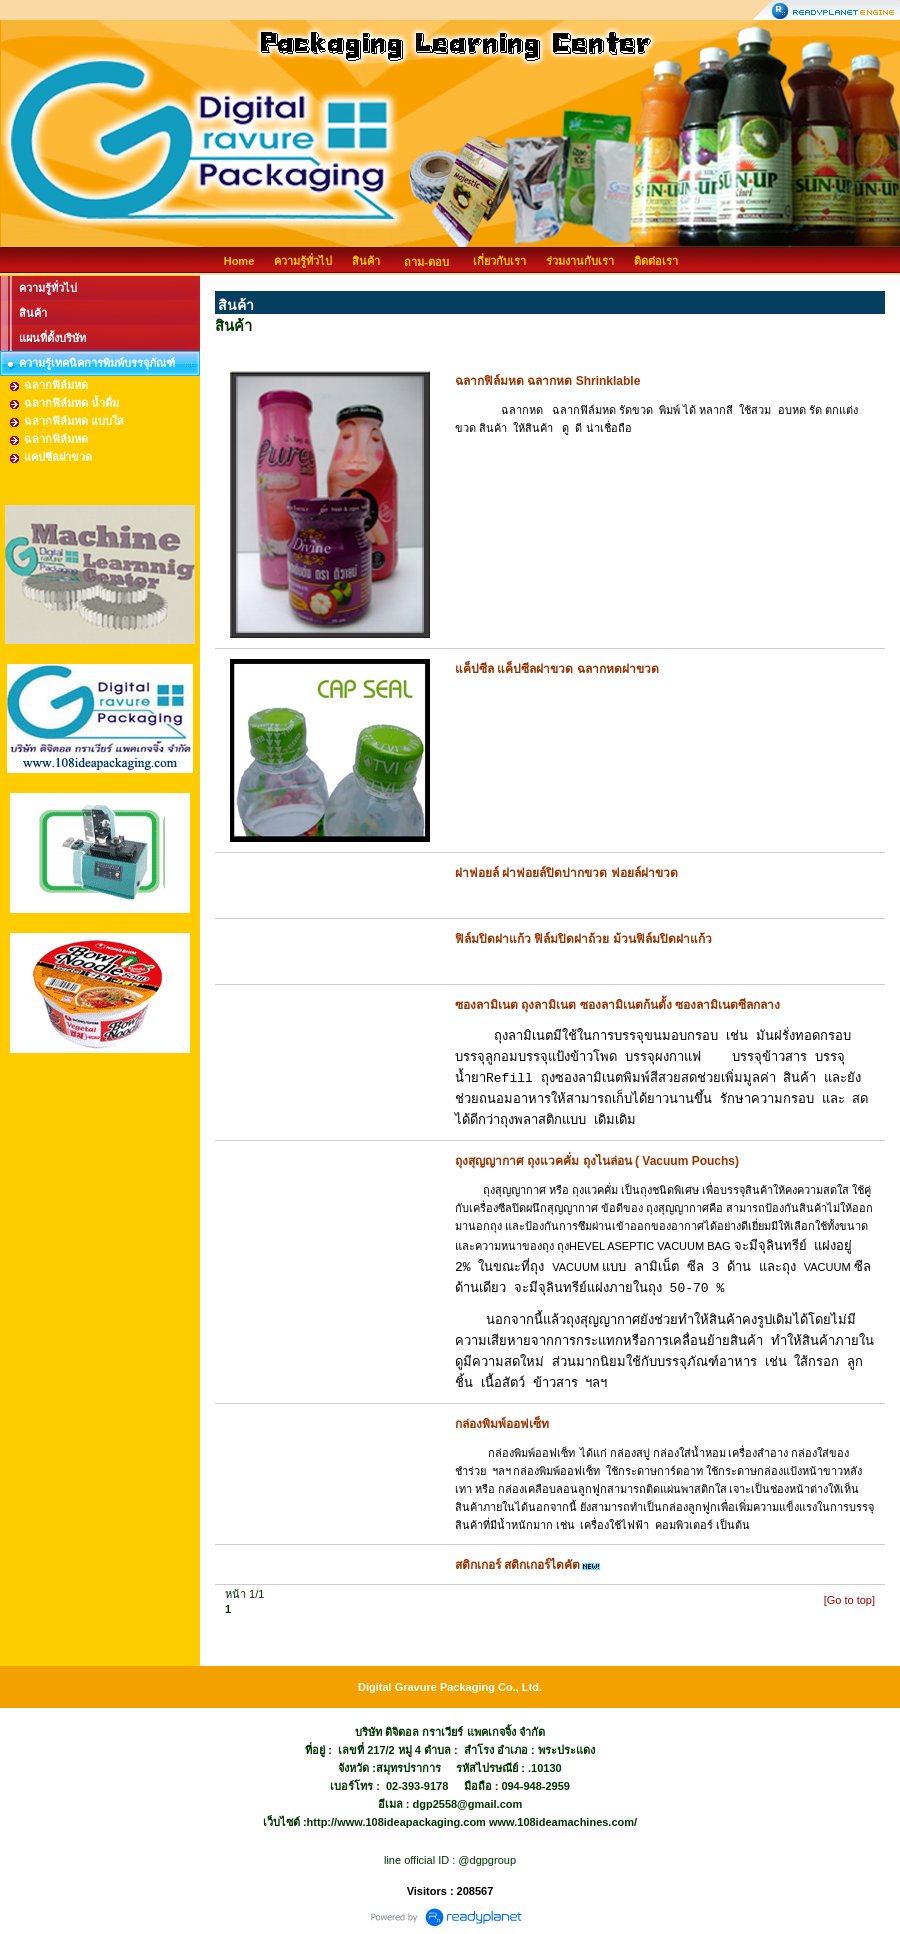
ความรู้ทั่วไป (303, 261)
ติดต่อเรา (656, 261)
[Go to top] (849, 1600)
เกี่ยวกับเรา (499, 261)
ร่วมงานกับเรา (580, 261)
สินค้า (366, 261)
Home (239, 261)
